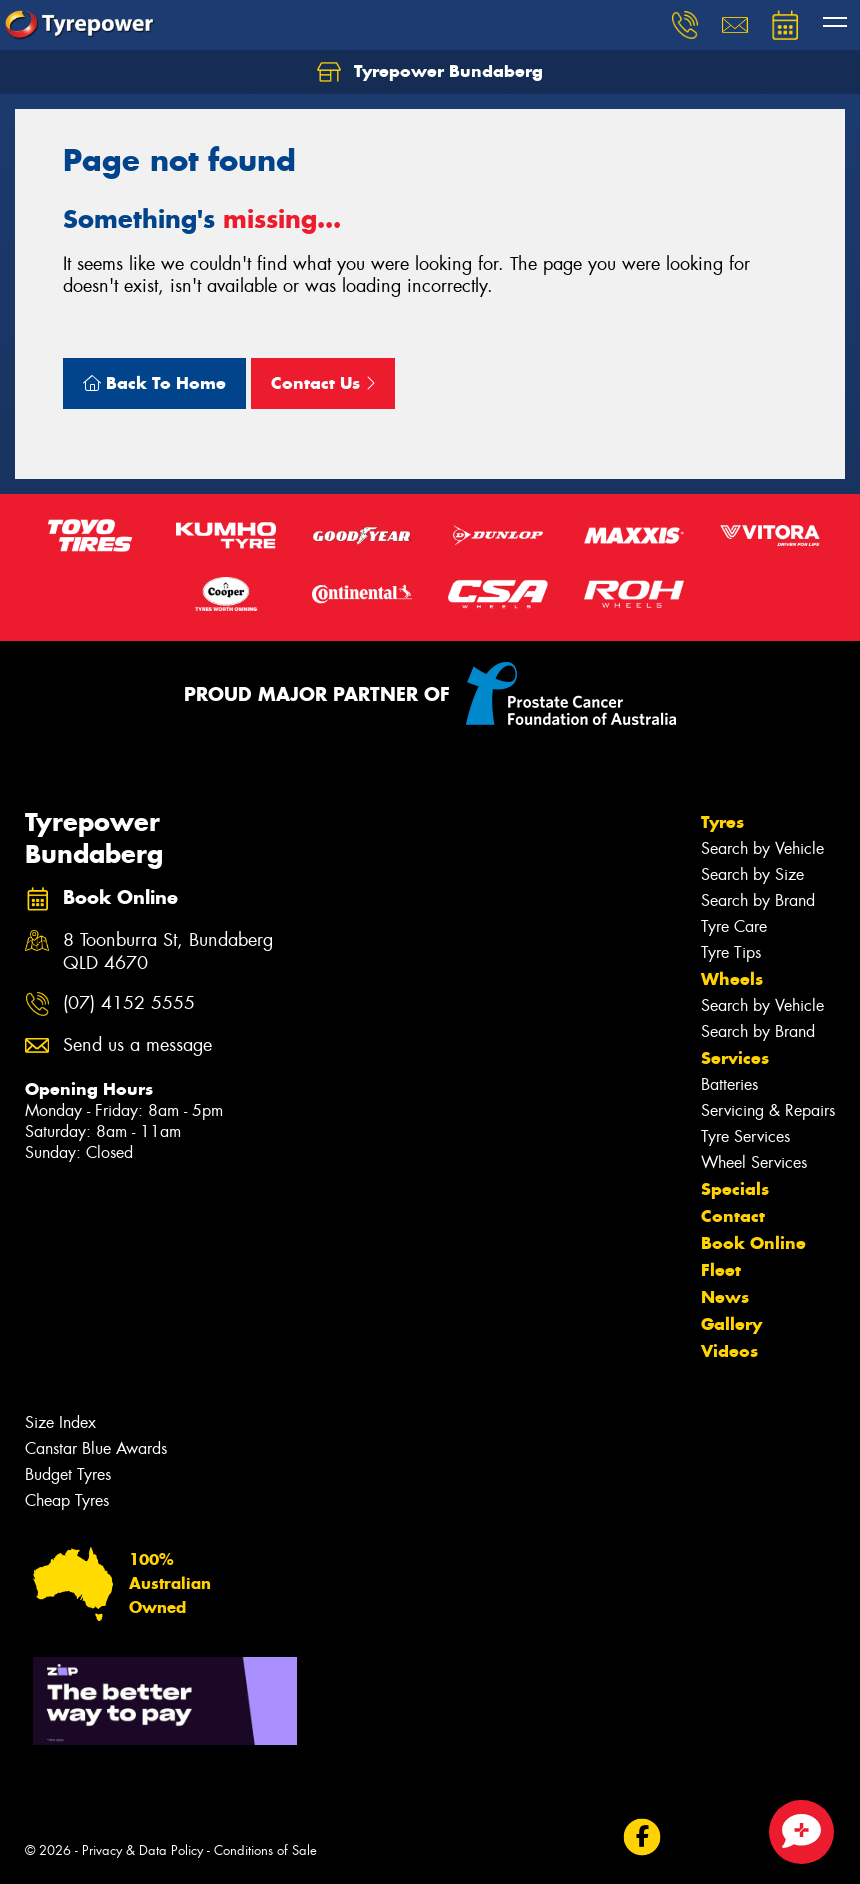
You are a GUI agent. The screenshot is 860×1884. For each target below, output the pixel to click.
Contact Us (323, 383)
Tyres (722, 822)
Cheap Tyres (67, 1500)
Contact (733, 1216)
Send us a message (137, 1045)
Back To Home (154, 383)
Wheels (732, 979)
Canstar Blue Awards (96, 1448)
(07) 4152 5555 (129, 1003)
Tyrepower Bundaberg (430, 72)
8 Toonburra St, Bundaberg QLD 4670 (168, 952)
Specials (735, 1189)
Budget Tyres (68, 1474)
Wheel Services (754, 1162)
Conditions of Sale (265, 1850)
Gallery (731, 1324)
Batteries (729, 1084)
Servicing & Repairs (768, 1110)
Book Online (753, 1243)
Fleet (721, 1270)
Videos (729, 1351)
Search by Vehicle (762, 848)
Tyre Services (745, 1136)
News (725, 1297)
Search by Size (752, 874)
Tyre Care (734, 926)
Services (735, 1058)
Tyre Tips (731, 952)
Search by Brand (758, 900)
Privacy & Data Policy (142, 1850)
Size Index (60, 1422)
